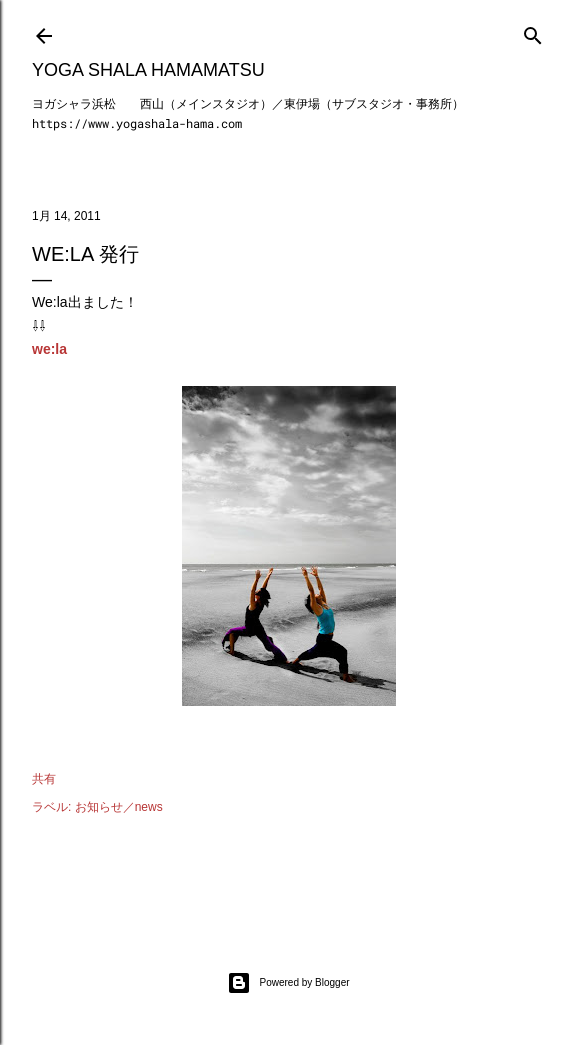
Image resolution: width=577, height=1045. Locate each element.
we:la (49, 349)
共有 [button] (44, 779)
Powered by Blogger (288, 983)
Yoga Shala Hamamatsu (148, 70)
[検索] (533, 31)
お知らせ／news (119, 807)
